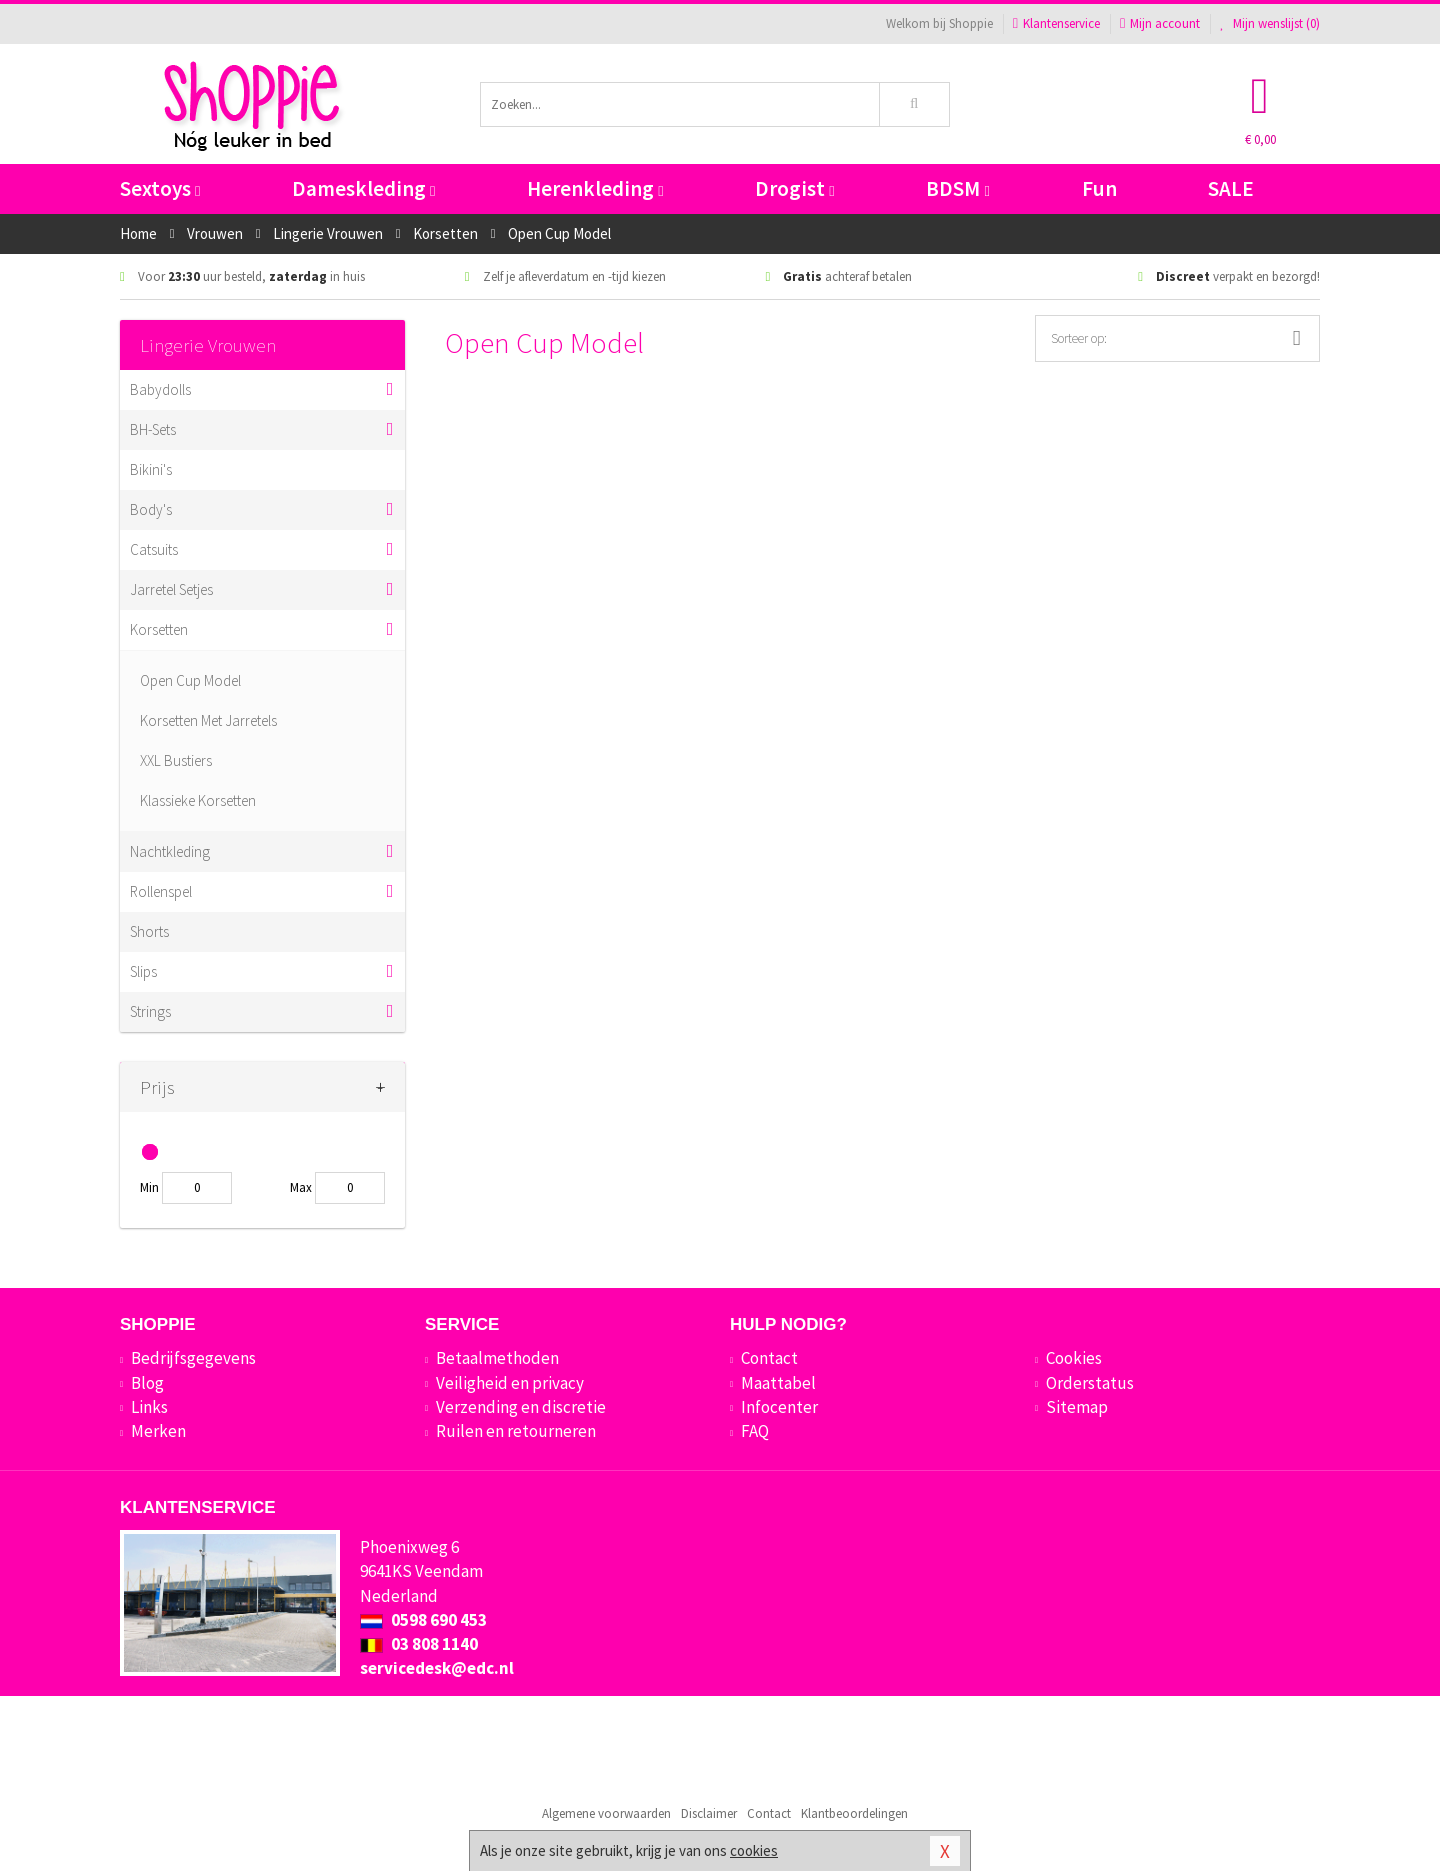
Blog (147, 1383)
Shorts (149, 931)
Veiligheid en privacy (510, 1383)
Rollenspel (161, 891)
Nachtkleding (170, 851)
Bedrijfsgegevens (193, 1358)
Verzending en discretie (521, 1407)
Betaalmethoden (497, 1358)
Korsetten (159, 629)
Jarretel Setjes (171, 589)
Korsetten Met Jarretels (208, 720)
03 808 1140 (419, 1644)
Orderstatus (1090, 1383)
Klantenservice (1056, 23)
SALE (1231, 188)
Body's (151, 509)
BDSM (957, 188)
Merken (158, 1431)
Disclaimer (709, 1813)
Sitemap (1077, 1407)
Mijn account (1160, 23)
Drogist (794, 188)
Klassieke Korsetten (198, 800)
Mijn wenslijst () (1270, 23)
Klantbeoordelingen (854, 1813)
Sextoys (160, 188)
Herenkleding (595, 188)
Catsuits (154, 549)
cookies (754, 1850)
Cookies (1074, 1358)
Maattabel (778, 1383)
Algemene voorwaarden (606, 1813)
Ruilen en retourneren (516, 1431)
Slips (143, 971)
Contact (769, 1358)
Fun (1099, 188)
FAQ (755, 1431)
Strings (150, 1011)
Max (301, 1187)
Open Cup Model (190, 680)
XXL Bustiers (176, 760)
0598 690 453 (423, 1620)
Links (149, 1407)
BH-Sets (153, 429)
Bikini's (151, 469)
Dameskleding (363, 188)
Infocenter (779, 1407)
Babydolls (160, 389)
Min (149, 1187)
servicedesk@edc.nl (437, 1668)
